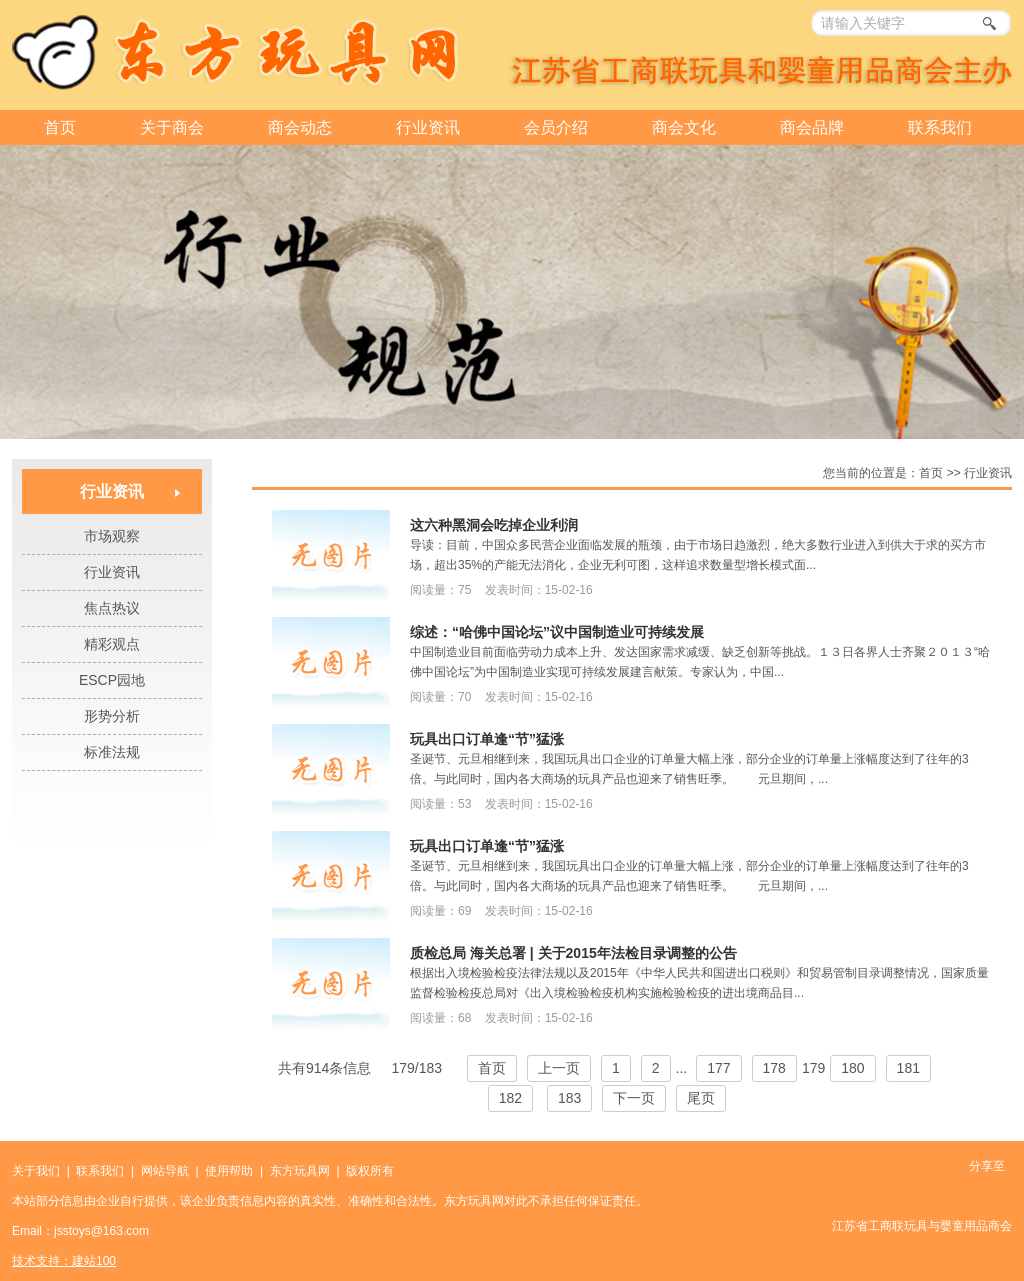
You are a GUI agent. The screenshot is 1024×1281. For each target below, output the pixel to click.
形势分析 (112, 716)
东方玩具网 (300, 1171)
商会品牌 (812, 127)
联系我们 (940, 127)
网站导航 (165, 1171)
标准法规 (112, 752)
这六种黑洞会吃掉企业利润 (494, 525)
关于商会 (172, 127)
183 (569, 1098)
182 (510, 1098)
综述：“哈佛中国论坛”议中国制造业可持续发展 (557, 632)
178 (774, 1068)
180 (852, 1068)
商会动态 (300, 127)
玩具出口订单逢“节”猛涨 (487, 739)
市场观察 (112, 536)
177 (718, 1068)
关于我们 (36, 1171)
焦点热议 (112, 608)
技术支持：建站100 (64, 1261)
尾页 (701, 1098)
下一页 (634, 1098)
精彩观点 (112, 644)
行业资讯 (428, 127)
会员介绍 (556, 127)
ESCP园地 (112, 680)
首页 (60, 127)
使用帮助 (229, 1171)
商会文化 (684, 127)
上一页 (559, 1068)
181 (908, 1068)
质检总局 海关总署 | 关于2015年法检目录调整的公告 (573, 953)
